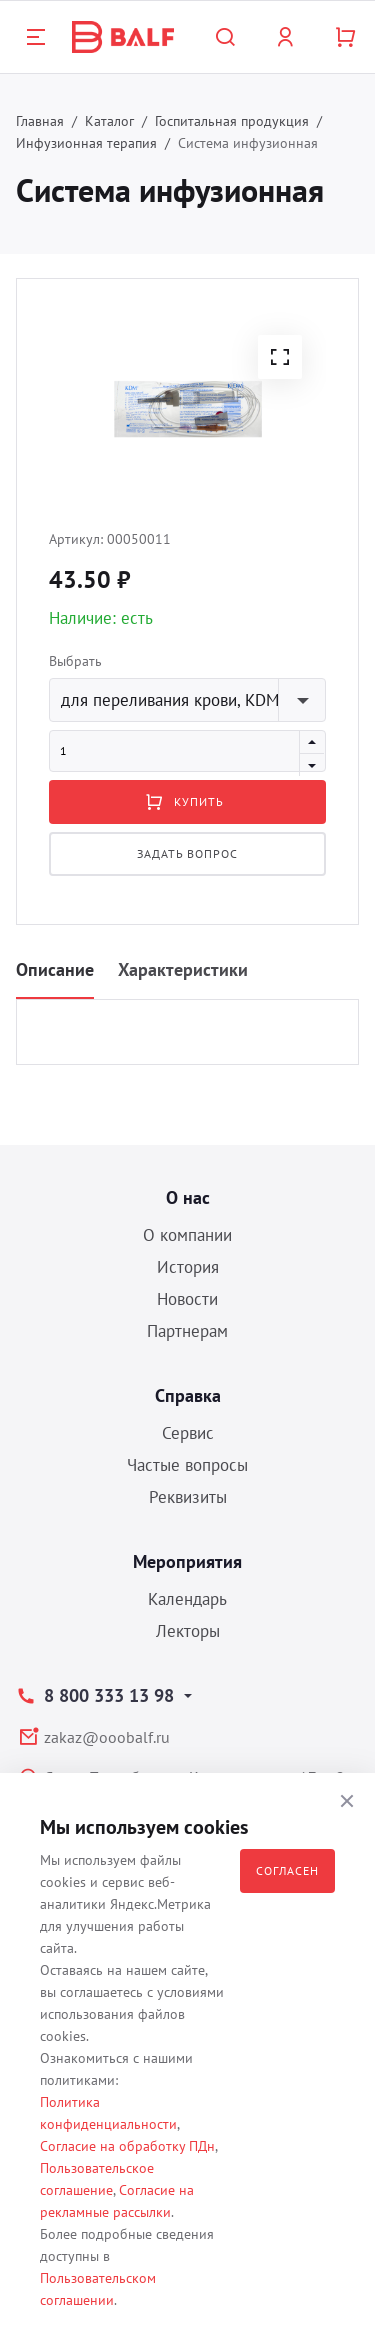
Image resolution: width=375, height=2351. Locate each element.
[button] (280, 357)
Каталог (109, 121)
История (188, 1267)
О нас (188, 1197)
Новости (187, 1299)
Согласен (287, 1870)
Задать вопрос (187, 853)
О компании (187, 1235)
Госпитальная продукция (232, 121)
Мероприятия (187, 1561)
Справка (188, 1395)
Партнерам (187, 1331)
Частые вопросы (187, 1465)
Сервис (188, 1433)
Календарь (187, 1599)
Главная (40, 121)
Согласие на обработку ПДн (127, 2146)
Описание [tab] (55, 969)
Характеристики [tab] (183, 969)
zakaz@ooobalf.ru (107, 1737)
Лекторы (188, 1631)
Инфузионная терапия (86, 143)
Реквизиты (188, 1497)
